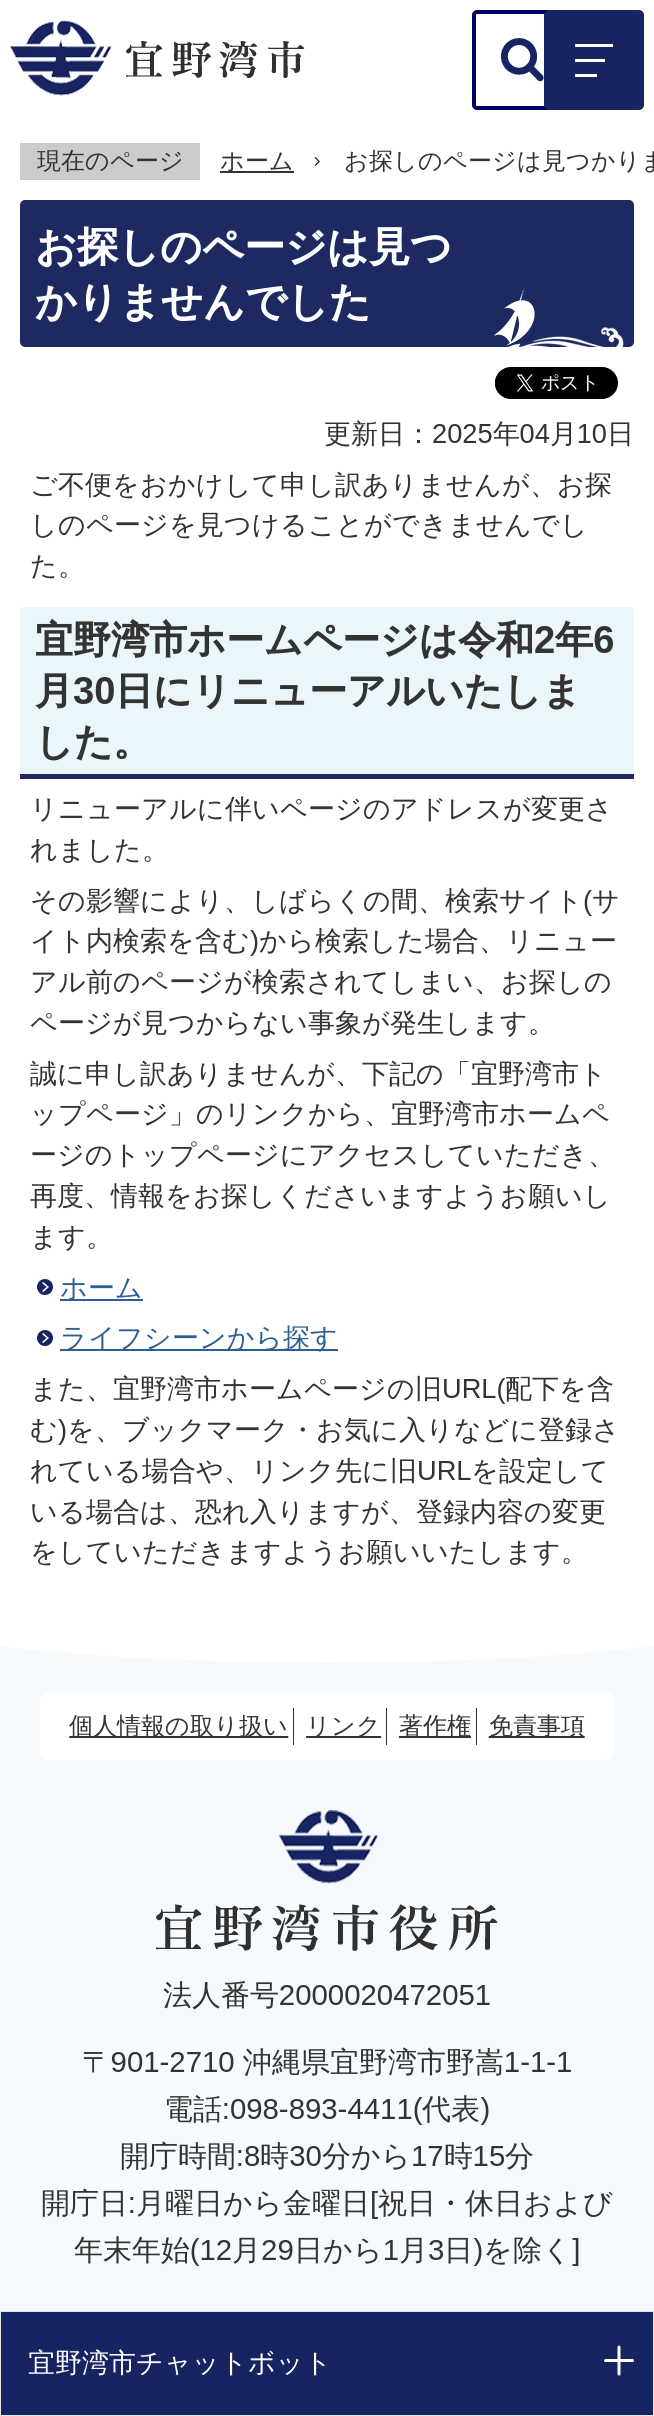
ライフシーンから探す (199, 1337)
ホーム (257, 160)
